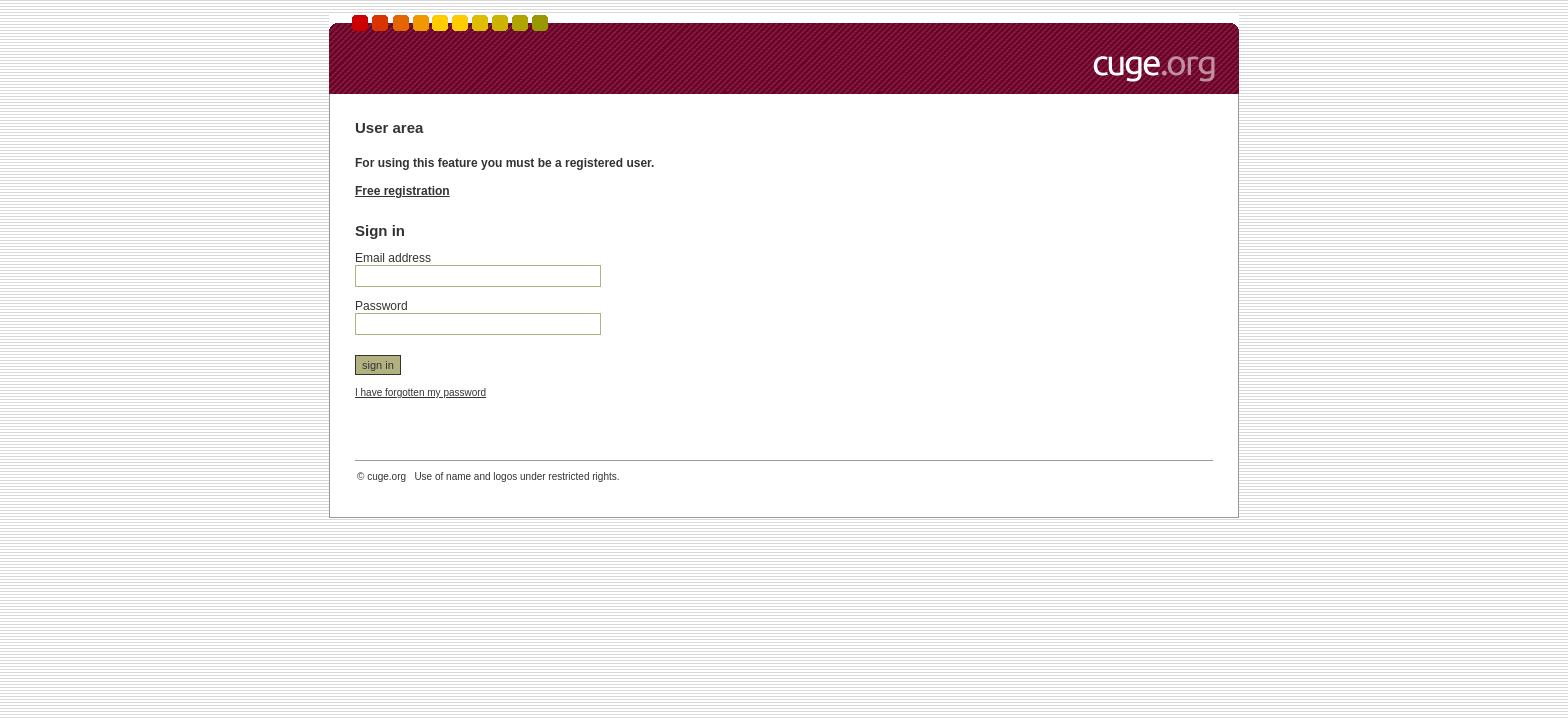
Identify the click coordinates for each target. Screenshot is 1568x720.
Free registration (402, 191)
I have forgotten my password (420, 392)
